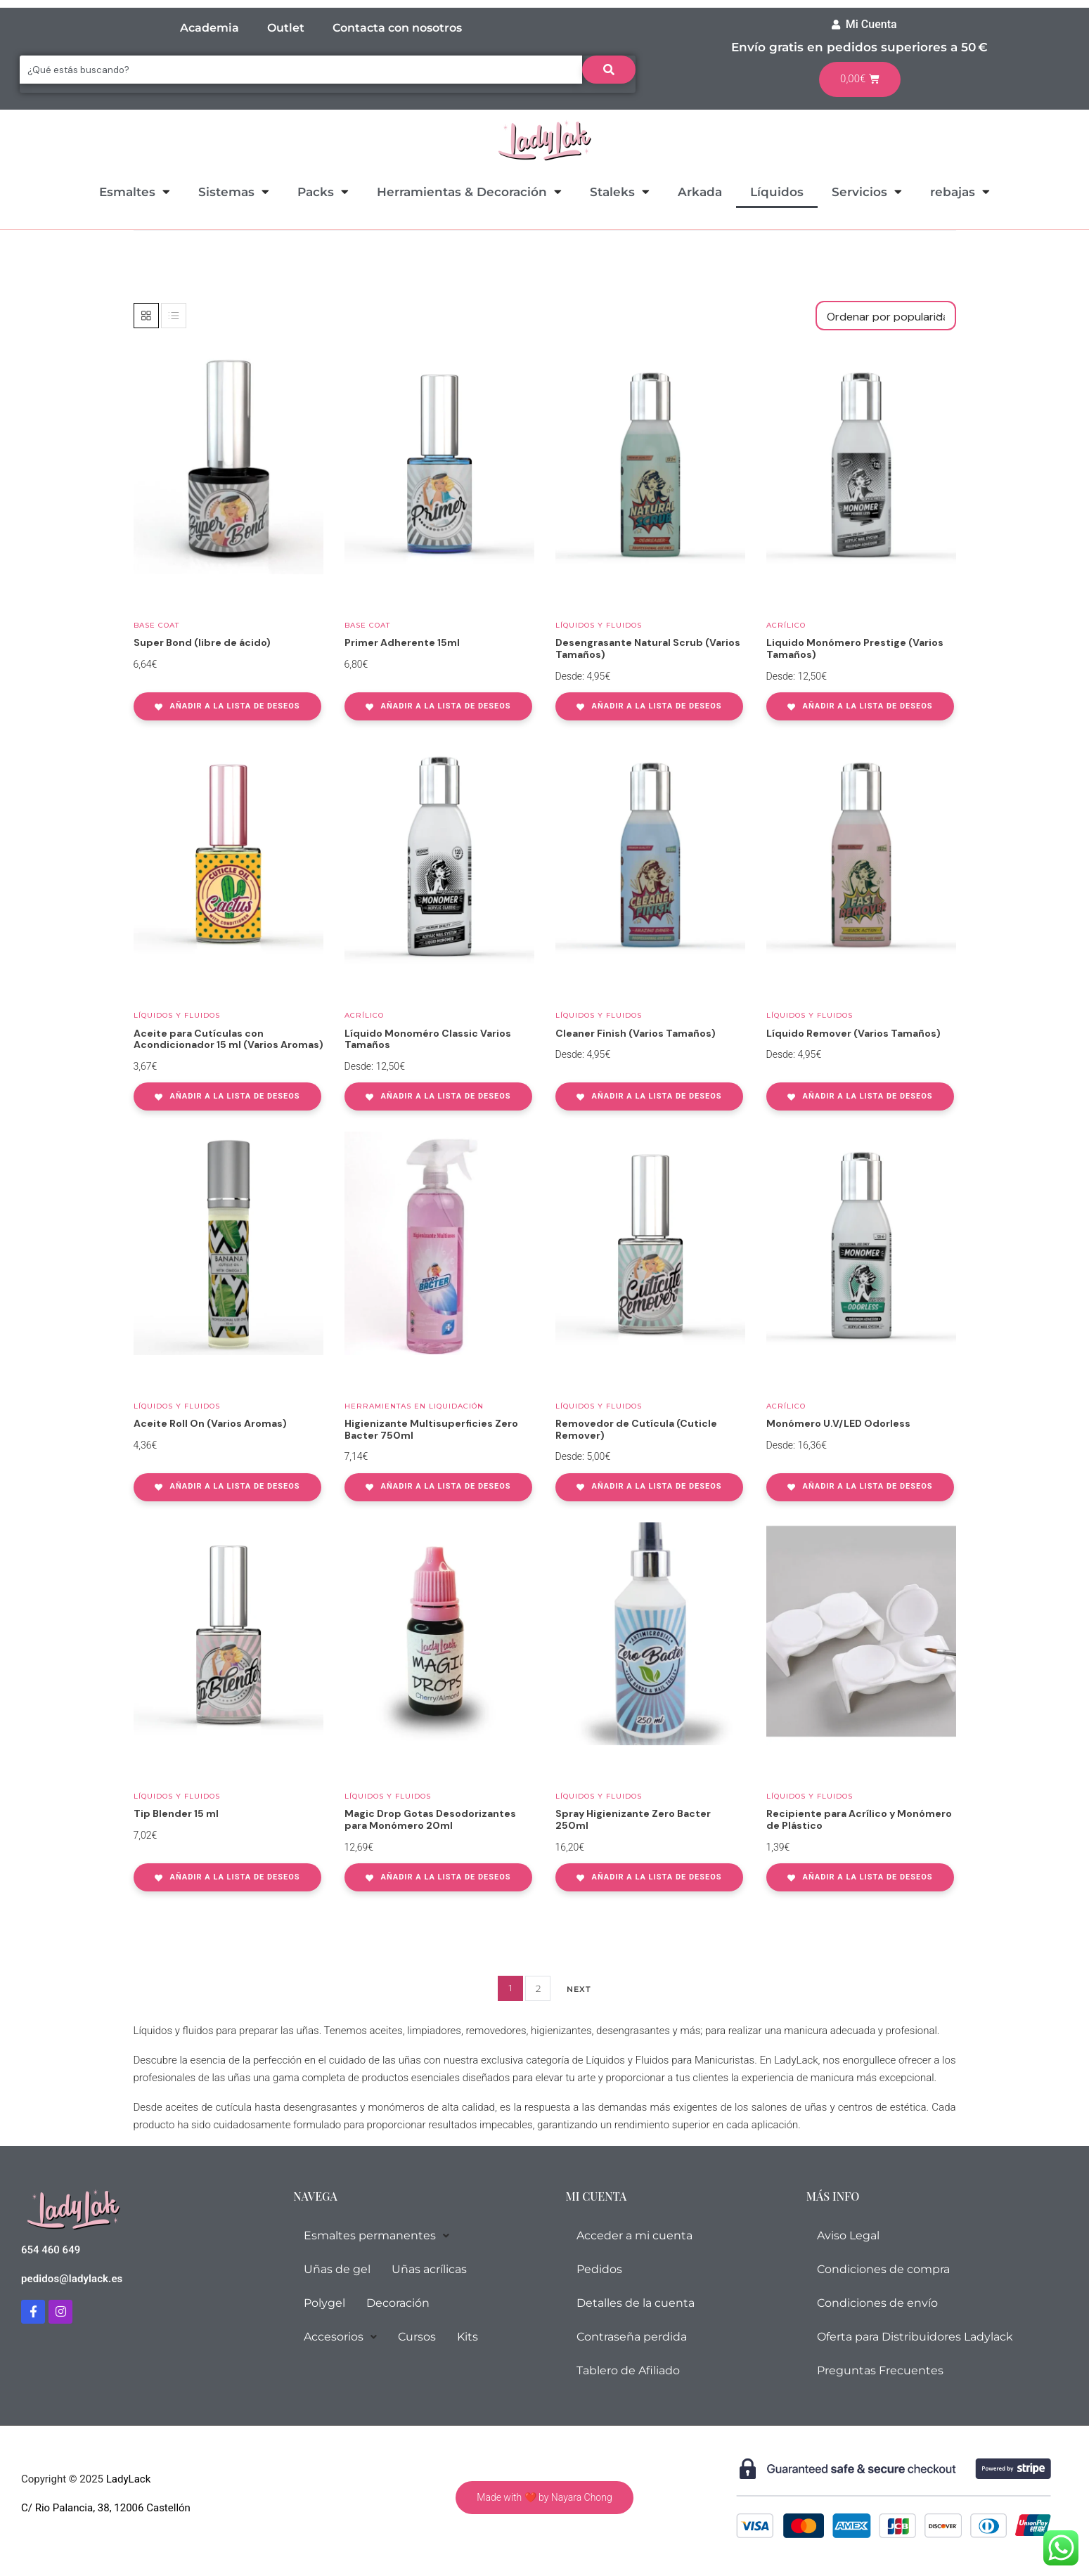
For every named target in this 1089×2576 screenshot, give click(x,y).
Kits (467, 2336)
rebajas (960, 192)
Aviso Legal (848, 2235)
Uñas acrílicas (429, 2269)
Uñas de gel (337, 2269)
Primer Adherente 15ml (402, 642)
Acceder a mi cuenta (634, 2235)
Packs (323, 192)
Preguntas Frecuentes (880, 2370)
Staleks (620, 192)
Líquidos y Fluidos (598, 625)
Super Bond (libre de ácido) (202, 642)
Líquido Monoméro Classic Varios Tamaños (427, 1039)
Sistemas (233, 192)
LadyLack (126, 2479)
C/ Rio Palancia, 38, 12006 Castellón (106, 2507)
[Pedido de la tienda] (886, 315)
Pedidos (599, 2269)
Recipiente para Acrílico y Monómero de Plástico (859, 1819)
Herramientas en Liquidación (414, 1406)
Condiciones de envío (877, 2303)
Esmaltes (134, 192)
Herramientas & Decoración (469, 192)
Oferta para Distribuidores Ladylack (915, 2336)
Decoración (398, 2303)
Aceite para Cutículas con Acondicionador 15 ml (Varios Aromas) (228, 1039)
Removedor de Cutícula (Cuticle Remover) (636, 1429)
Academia (209, 27)
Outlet (285, 27)
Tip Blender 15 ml (176, 1813)
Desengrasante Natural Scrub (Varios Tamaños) (647, 648)
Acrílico (786, 625)
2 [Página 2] (538, 1988)
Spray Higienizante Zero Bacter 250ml (633, 1819)
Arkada (700, 192)
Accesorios (340, 2336)
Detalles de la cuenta (635, 2303)
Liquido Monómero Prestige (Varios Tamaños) (854, 648)
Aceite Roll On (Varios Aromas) (210, 1423)
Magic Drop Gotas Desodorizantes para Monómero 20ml (430, 1819)
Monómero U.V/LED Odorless (838, 1423)
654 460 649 (50, 2250)
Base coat (156, 625)
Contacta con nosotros (397, 27)
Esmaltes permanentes (376, 2235)
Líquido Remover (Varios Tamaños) (853, 1033)
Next (579, 1989)
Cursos (417, 2336)
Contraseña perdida (631, 2336)
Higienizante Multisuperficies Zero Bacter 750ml (431, 1429)
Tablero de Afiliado (628, 2370)
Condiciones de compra (883, 2269)
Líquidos (777, 192)
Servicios (867, 192)
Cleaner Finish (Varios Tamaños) (635, 1033)
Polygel (324, 2303)
